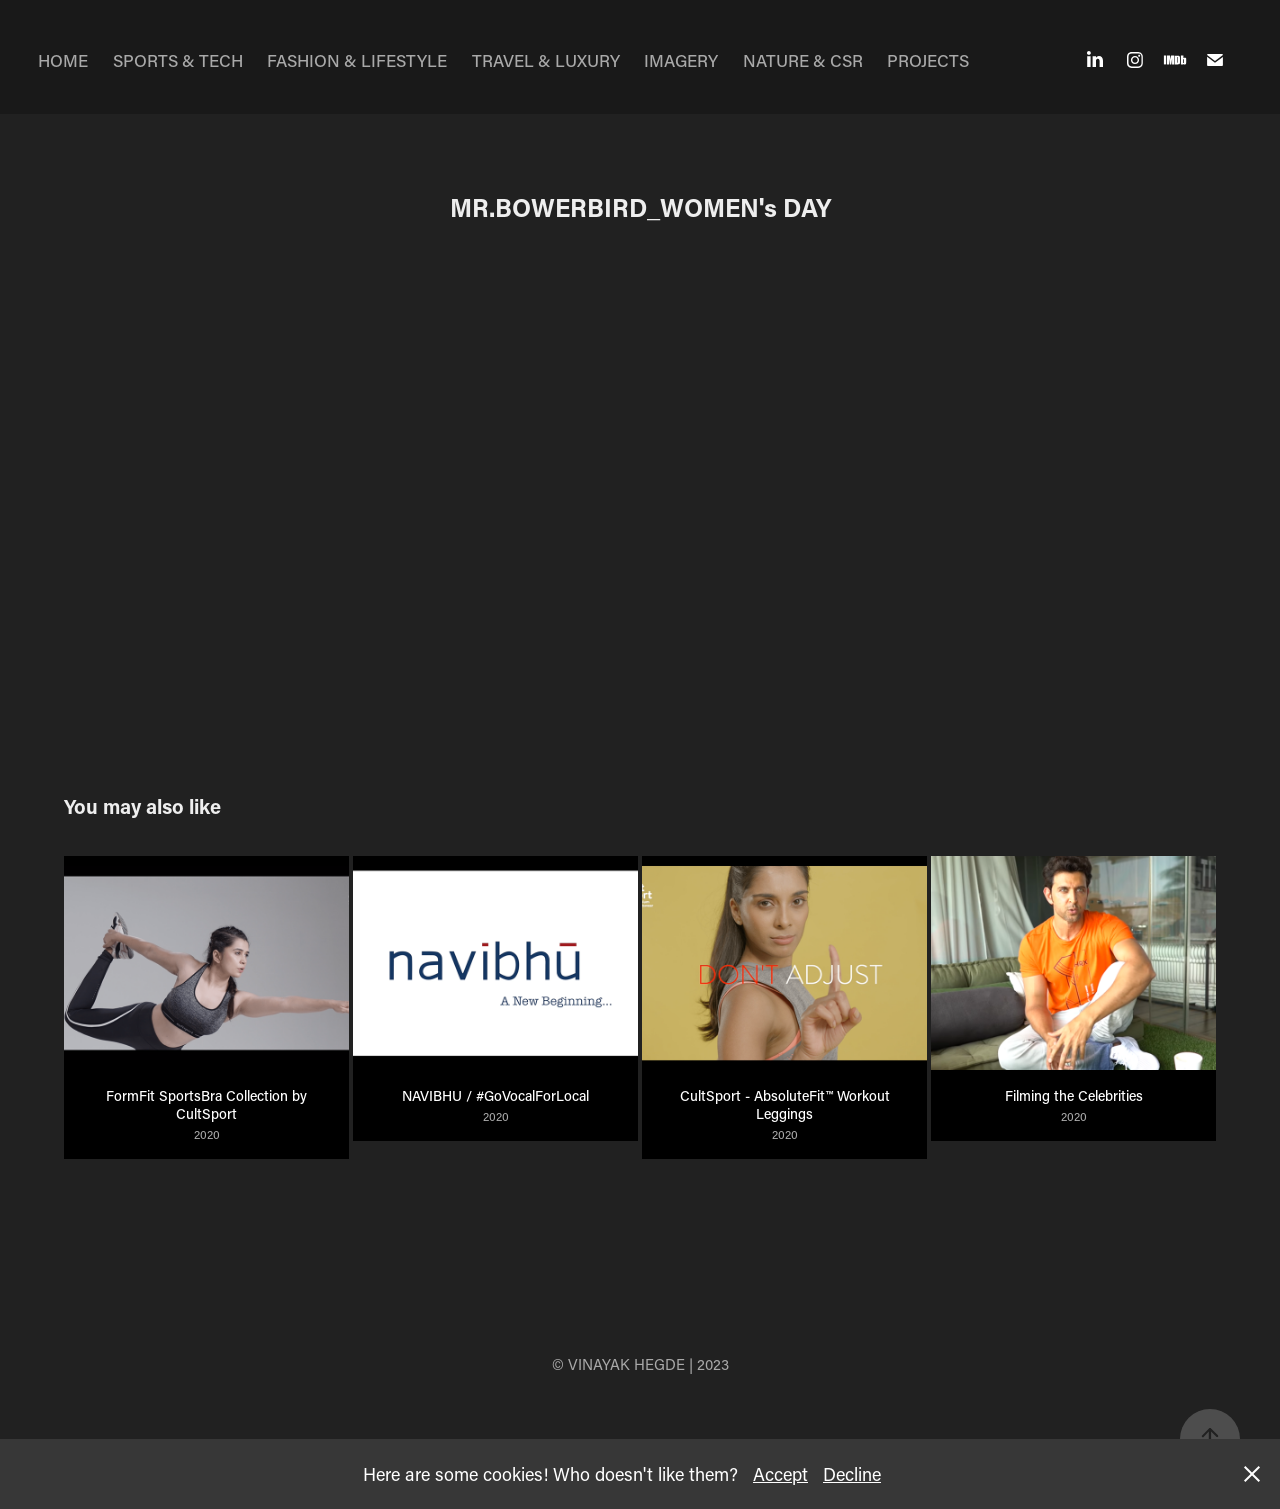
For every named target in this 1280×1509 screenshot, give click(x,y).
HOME (63, 60)
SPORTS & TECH (178, 60)
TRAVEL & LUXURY (546, 60)
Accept (780, 1474)
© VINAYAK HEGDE (618, 1364)
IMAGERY (681, 60)
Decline (852, 1474)
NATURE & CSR (803, 60)
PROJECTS (928, 60)
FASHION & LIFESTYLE (357, 60)
